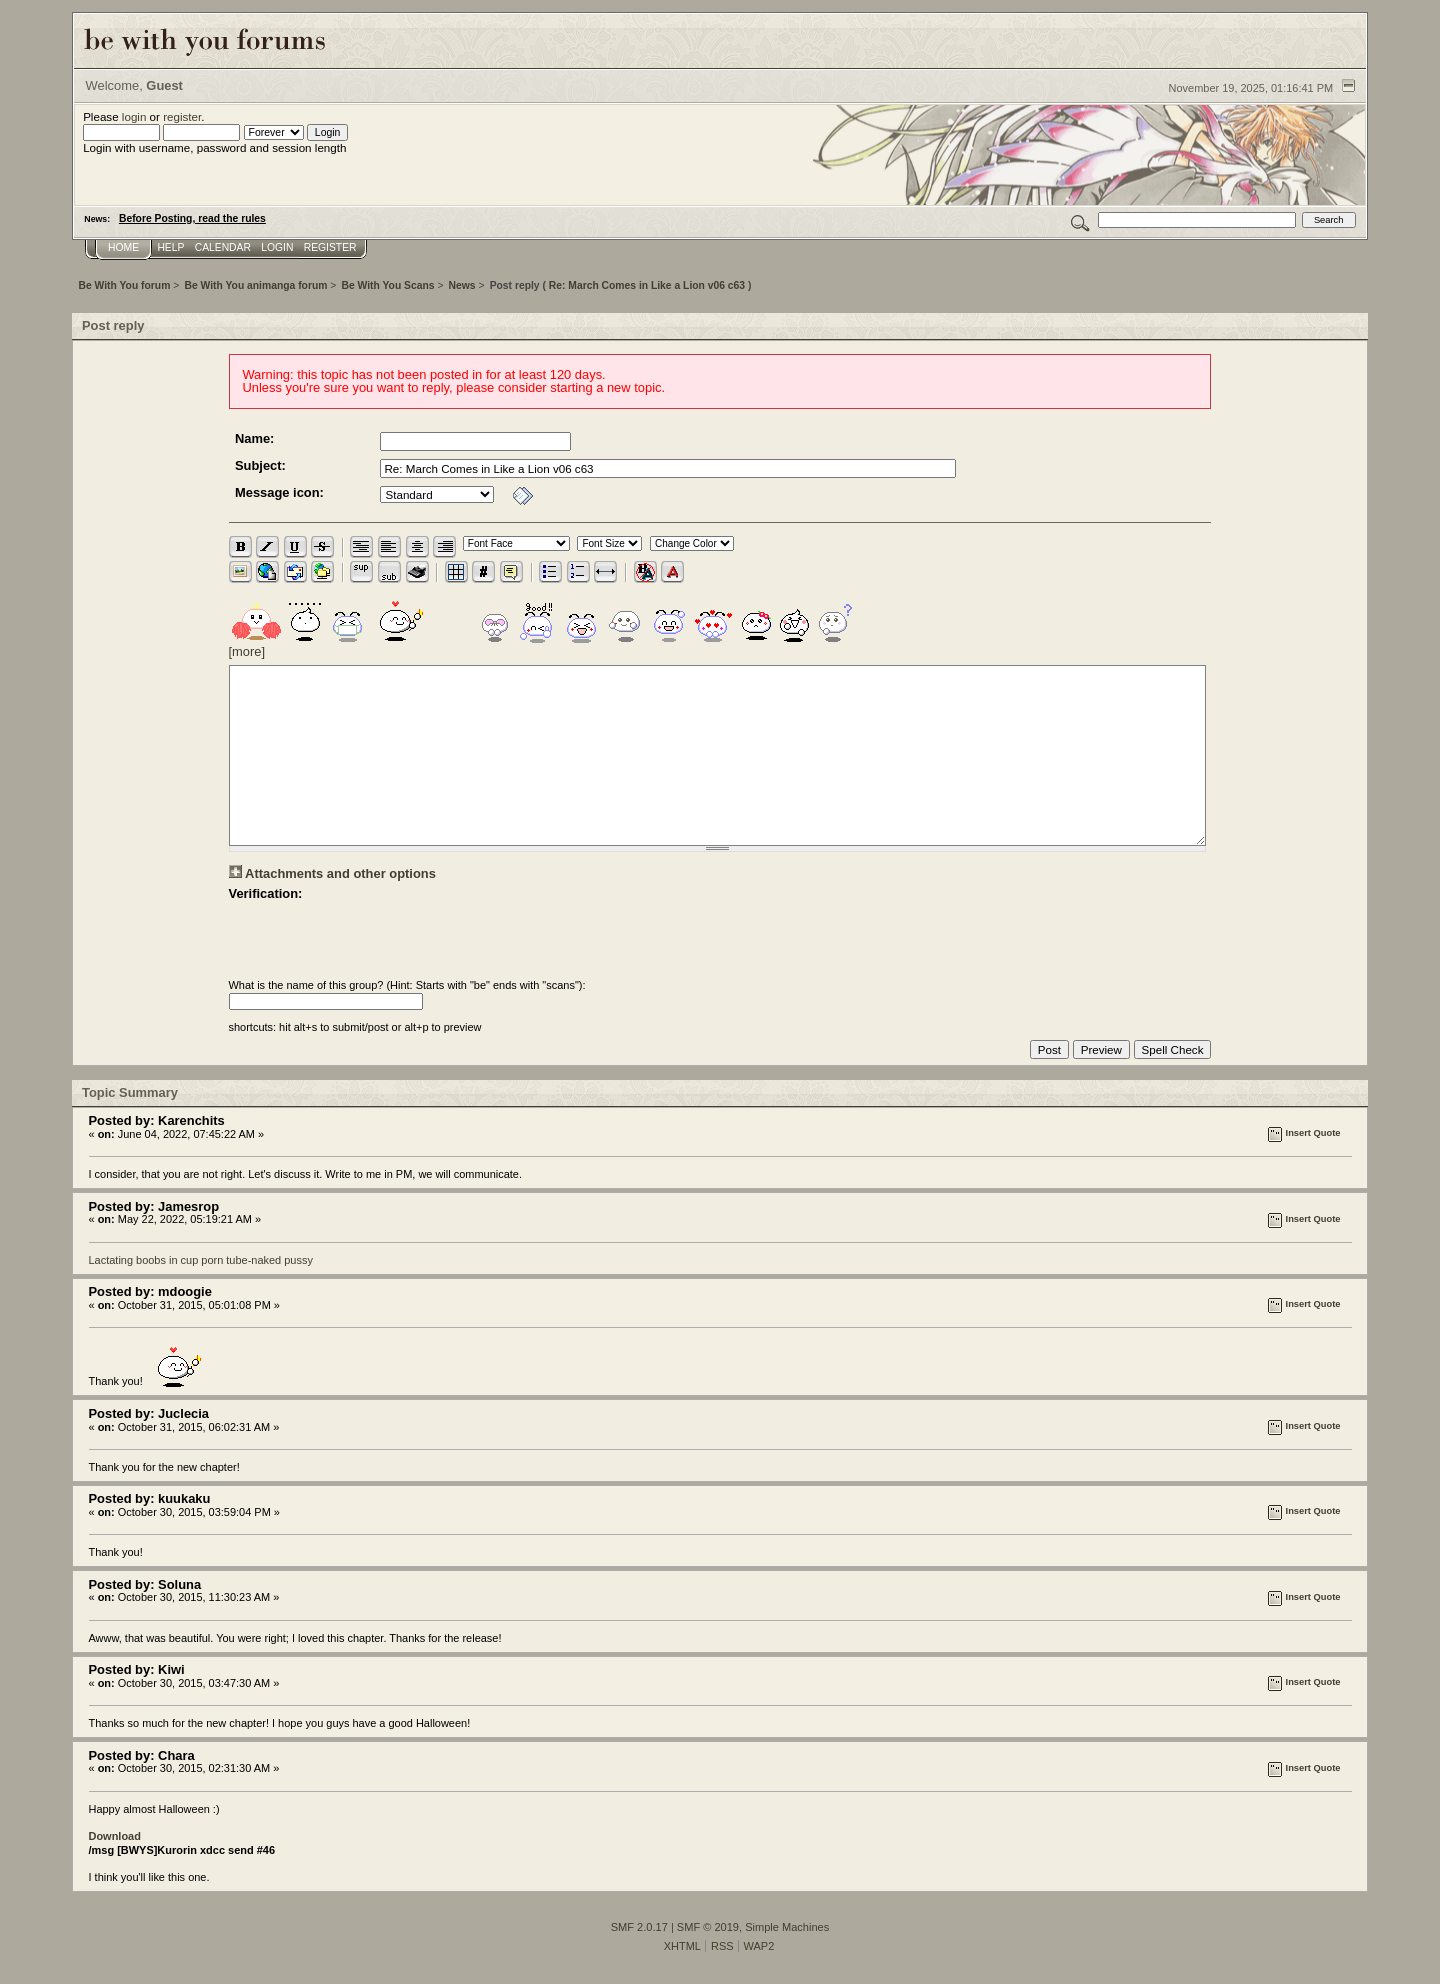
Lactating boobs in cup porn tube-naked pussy (201, 1260)
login (134, 116)
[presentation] (381, 940)
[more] (247, 651)
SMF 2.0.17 (639, 1927)
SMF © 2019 (708, 1927)
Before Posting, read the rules (192, 218)
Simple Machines (787, 1927)
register (182, 116)
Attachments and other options (340, 873)
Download (115, 1836)
